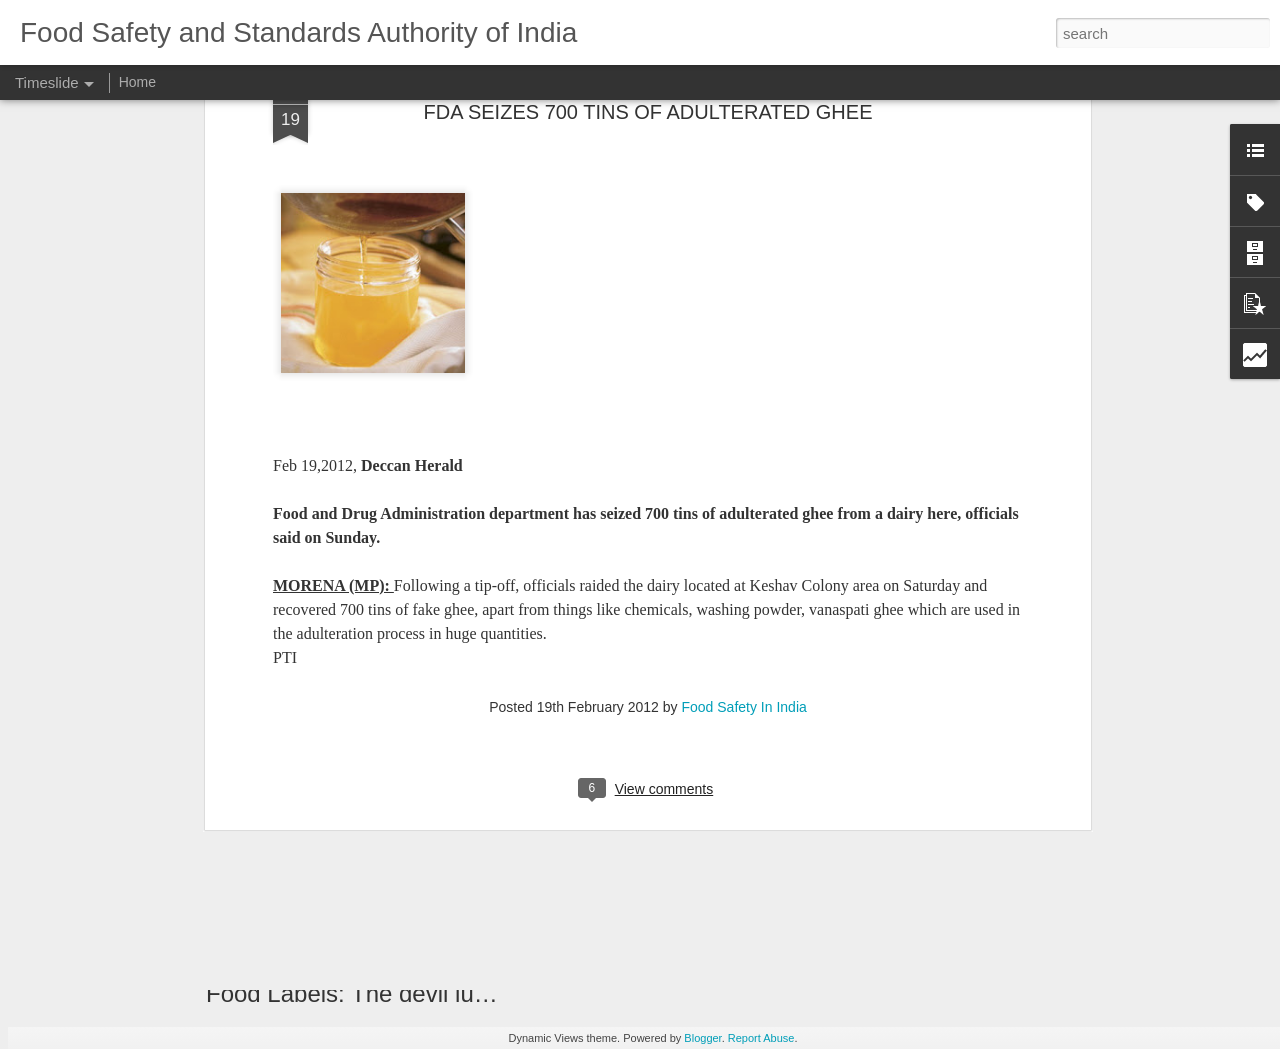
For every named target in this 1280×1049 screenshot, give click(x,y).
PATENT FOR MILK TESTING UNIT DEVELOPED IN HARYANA (794, 796)
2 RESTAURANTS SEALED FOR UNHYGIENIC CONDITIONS (1031, 851)
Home (137, 82)
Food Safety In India (743, 421)
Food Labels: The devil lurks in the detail (420, 993)
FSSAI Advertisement (902, 921)
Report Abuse (761, 1038)
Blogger (702, 1038)
